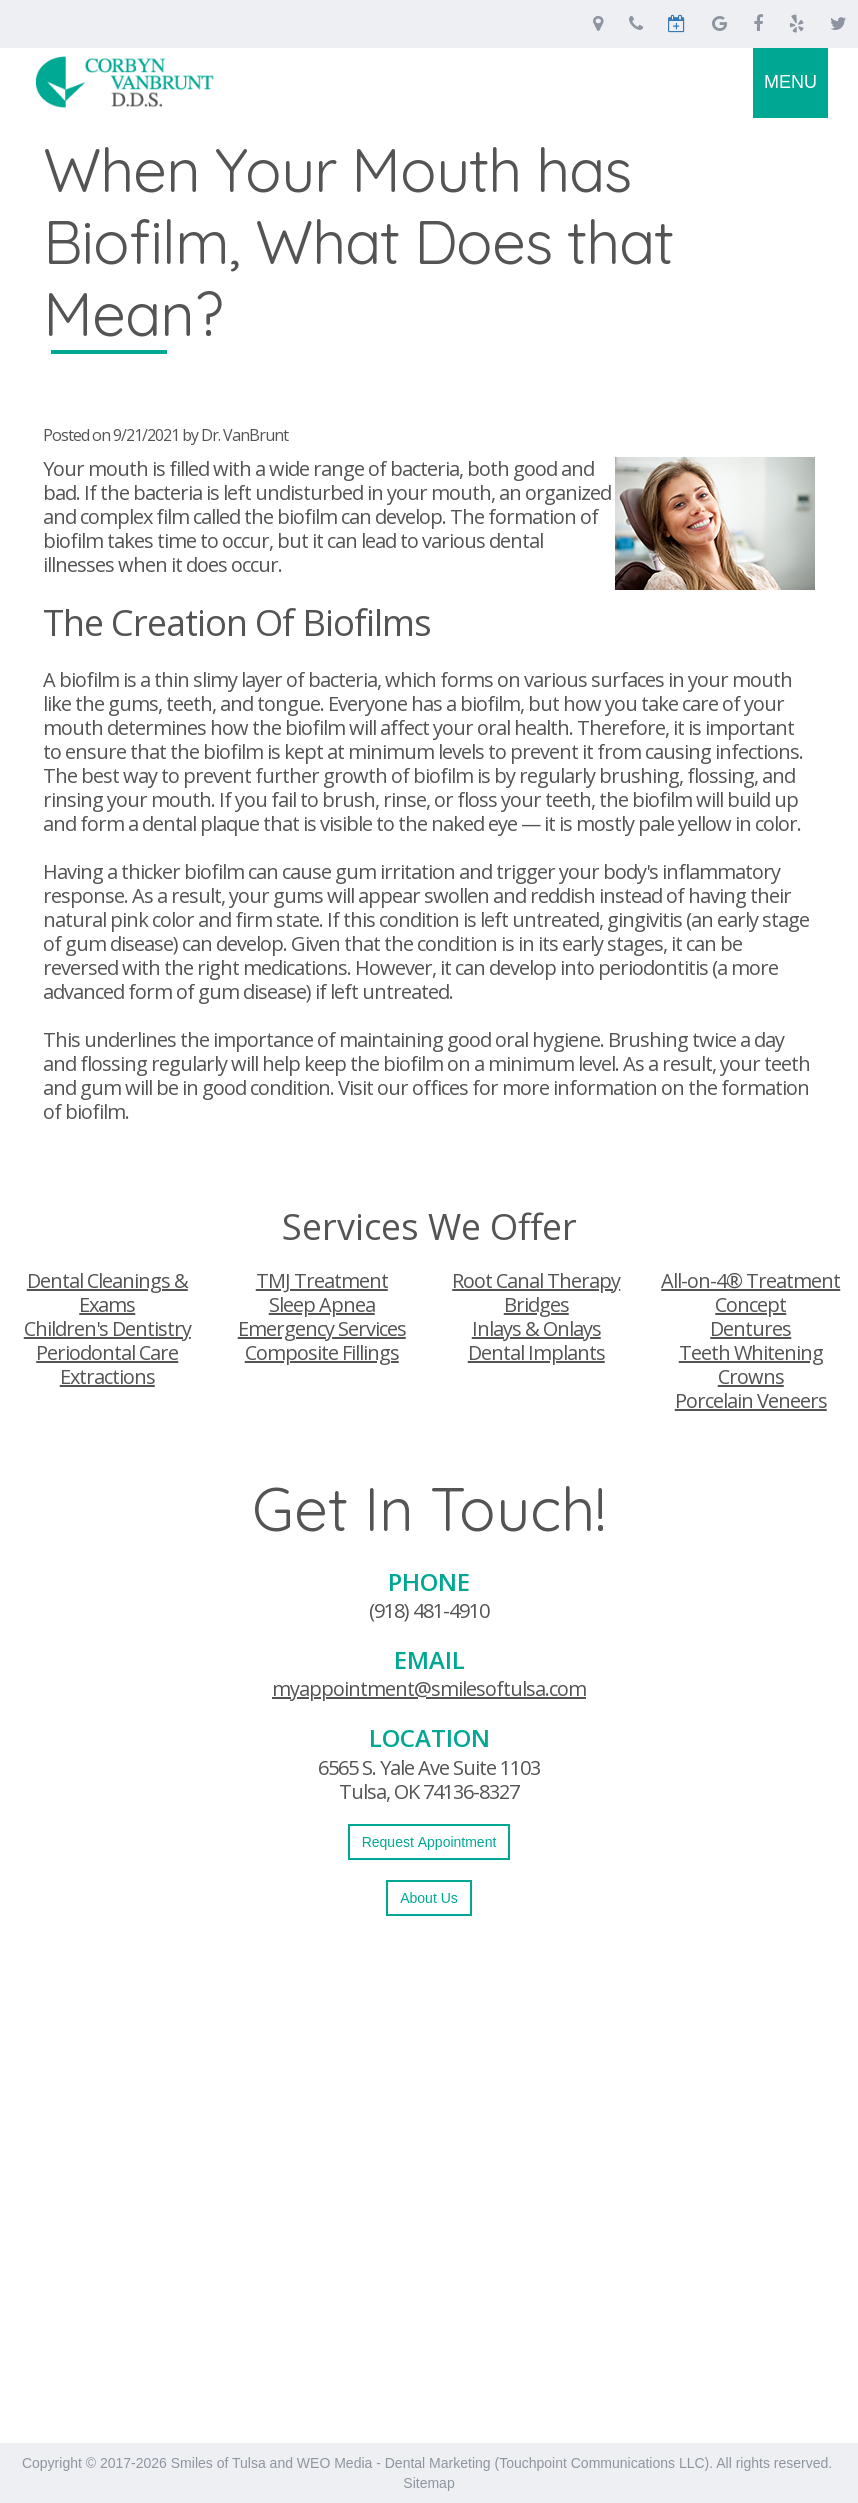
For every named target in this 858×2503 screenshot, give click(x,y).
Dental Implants (536, 1352)
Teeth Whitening (751, 1352)
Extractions (107, 1376)
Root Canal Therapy (536, 1280)
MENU (790, 82)
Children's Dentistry (107, 1328)
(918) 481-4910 (429, 1610)
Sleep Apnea (322, 1304)
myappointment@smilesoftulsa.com (429, 1688)
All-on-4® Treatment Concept (750, 1292)
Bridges (536, 1304)
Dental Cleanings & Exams (107, 1292)
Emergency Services (322, 1328)
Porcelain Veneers (751, 1400)
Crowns (751, 1376)
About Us (429, 1898)
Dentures (750, 1328)
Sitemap (428, 2483)
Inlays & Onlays (536, 1328)
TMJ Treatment (322, 1280)
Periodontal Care (107, 1352)
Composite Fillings (322, 1352)
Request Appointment (429, 1842)
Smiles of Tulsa (218, 2463)
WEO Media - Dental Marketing (394, 2463)
